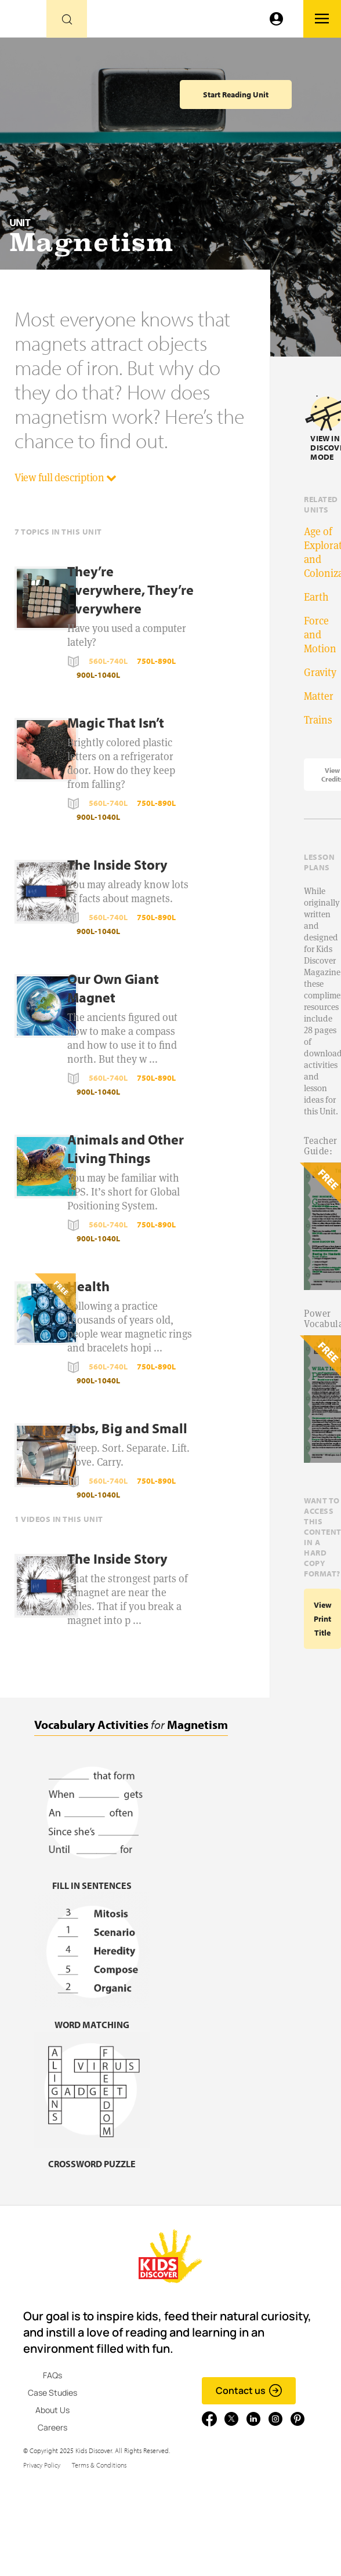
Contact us (249, 2390)
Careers (52, 2427)
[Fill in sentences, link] (92, 1878)
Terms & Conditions (99, 2465)
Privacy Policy (41, 2465)
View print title (323, 1619)
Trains (318, 719)
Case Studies (52, 2392)
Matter (318, 696)
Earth (316, 597)
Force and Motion (320, 634)
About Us (52, 2409)
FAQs (52, 2375)
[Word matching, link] (92, 2017)
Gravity (320, 672)
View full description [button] (65, 477)
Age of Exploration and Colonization (322, 552)
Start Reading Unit (236, 94)
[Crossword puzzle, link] (92, 2156)
